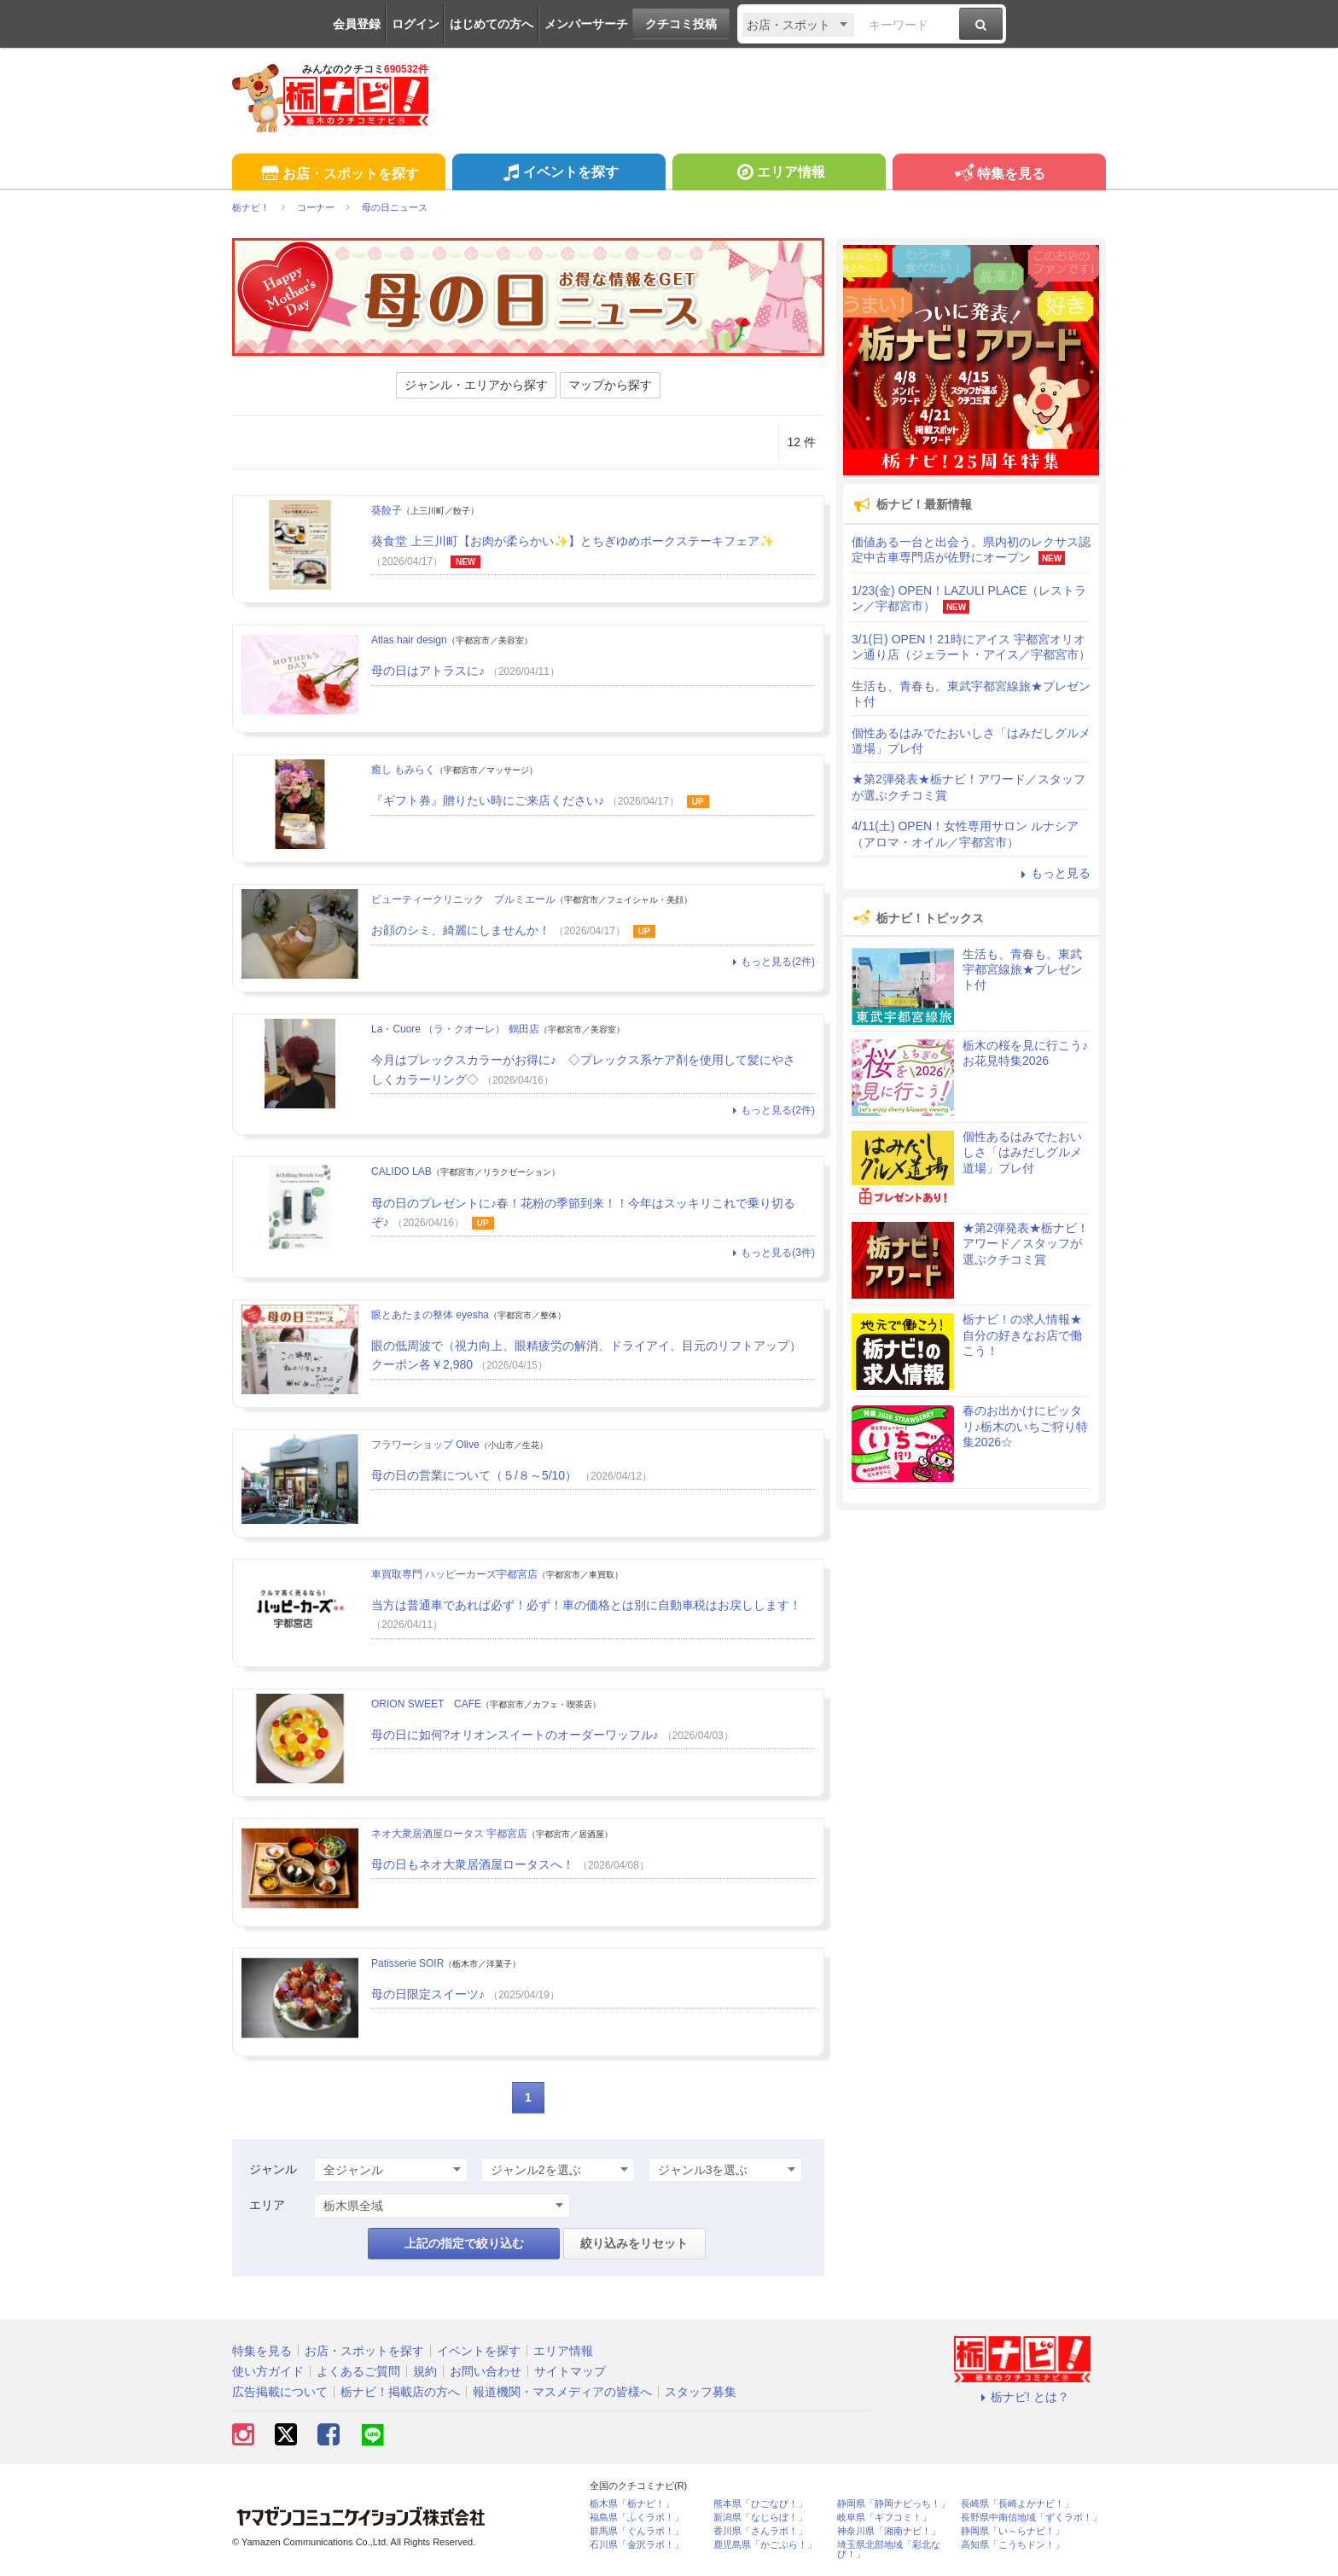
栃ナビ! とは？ (1022, 2397)
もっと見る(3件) (771, 1253)
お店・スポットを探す (338, 174)
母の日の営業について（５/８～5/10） (474, 1475)
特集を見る (998, 174)
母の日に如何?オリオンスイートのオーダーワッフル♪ (515, 1735)
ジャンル (273, 2169)
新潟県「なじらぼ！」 (760, 2517)
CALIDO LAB (401, 1172)
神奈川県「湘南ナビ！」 (888, 2531)
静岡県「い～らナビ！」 (1012, 2531)
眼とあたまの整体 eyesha (430, 1315)
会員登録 (357, 24)
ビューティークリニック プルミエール (463, 899)
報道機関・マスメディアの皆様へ (562, 2392)
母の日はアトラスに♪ (428, 670)
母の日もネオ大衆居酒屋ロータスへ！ (472, 1864)
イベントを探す (558, 174)
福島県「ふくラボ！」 (637, 2517)
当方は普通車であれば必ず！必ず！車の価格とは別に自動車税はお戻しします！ (586, 1605)
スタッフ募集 (700, 2392)
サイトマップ (570, 2371)
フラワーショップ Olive (425, 1445)
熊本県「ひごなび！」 (760, 2504)
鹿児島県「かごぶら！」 (765, 2545)
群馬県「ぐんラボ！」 (637, 2531)
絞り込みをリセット (634, 2243)
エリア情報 (778, 174)
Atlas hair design (409, 640)
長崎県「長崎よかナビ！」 (1017, 2504)
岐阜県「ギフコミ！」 (884, 2517)
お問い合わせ (485, 2371)
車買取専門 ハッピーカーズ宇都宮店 (454, 1574)
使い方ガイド (268, 2371)
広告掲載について (280, 2392)
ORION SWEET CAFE (426, 1704)
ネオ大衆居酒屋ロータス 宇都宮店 (449, 1834)
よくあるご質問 (358, 2371)
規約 (425, 2371)
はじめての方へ (491, 24)
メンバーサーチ (586, 24)
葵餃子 (386, 510)
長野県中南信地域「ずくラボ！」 (1031, 2517)
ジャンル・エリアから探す (476, 385)
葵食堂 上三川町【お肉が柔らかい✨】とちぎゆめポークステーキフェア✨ (572, 541)
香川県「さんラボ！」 (760, 2531)
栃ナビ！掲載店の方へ (400, 2392)
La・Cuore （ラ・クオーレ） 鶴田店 (455, 1029)
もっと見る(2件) (771, 962)
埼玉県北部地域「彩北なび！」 (888, 2549)
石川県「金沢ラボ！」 (637, 2545)
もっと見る (1053, 873)
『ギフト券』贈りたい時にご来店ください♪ (487, 800)
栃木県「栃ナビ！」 (632, 2504)
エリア (267, 2205)
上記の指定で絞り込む (464, 2243)
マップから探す (610, 385)
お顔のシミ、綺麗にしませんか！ (460, 930)
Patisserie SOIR (407, 1963)
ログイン (415, 24)
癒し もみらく (403, 770)
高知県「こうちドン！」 (1012, 2545)
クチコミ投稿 (681, 24)
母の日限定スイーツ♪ (428, 1994)
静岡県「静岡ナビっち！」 (893, 2504)
